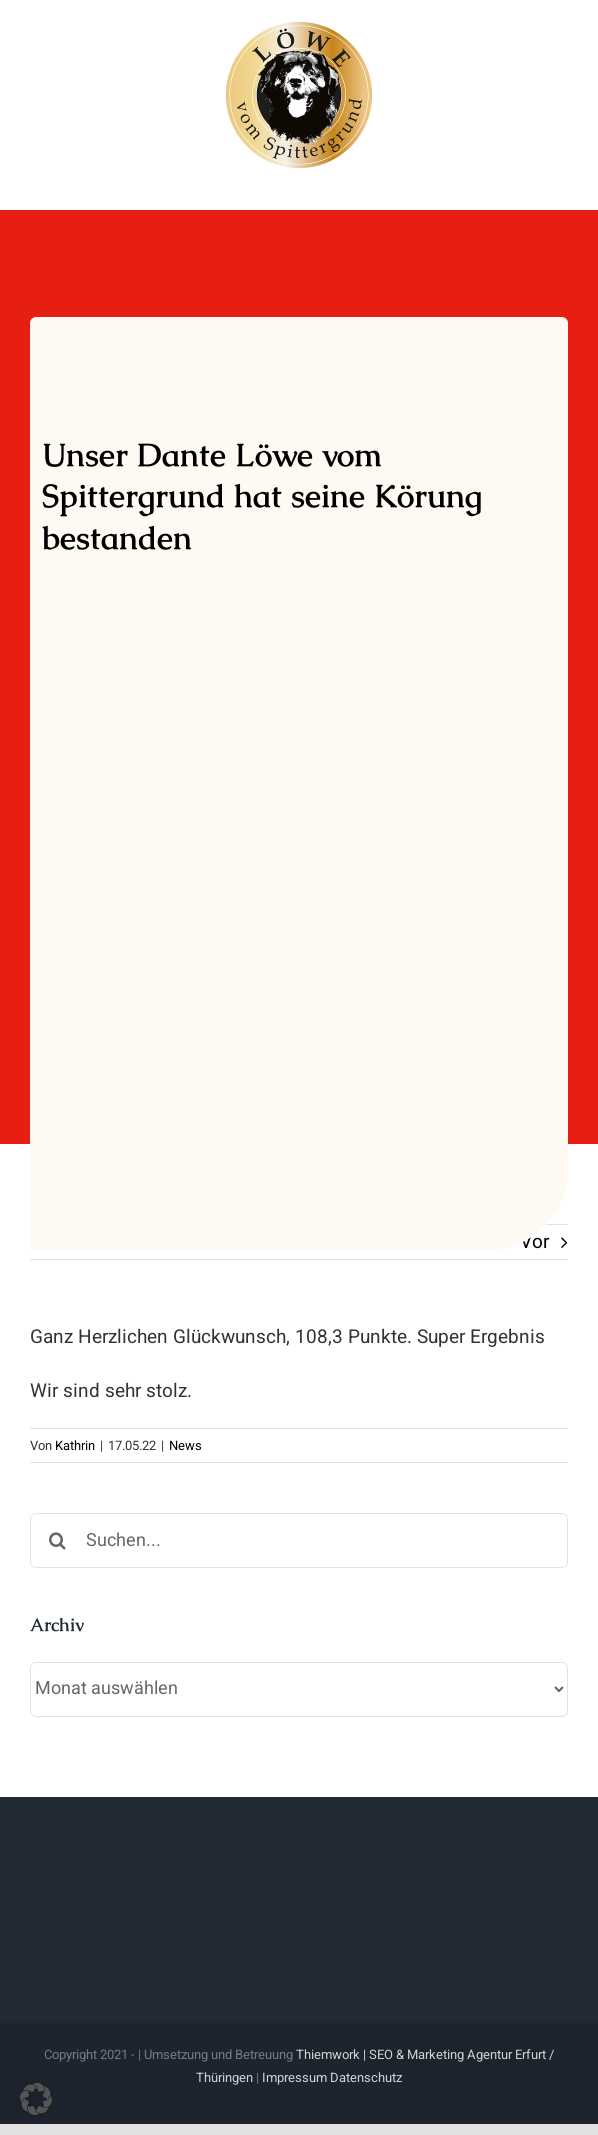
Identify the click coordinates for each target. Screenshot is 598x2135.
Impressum (294, 2077)
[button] (36, 2099)
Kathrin (75, 1445)
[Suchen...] (299, 1540)
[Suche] (57, 1540)
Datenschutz (366, 2077)
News (185, 1445)
